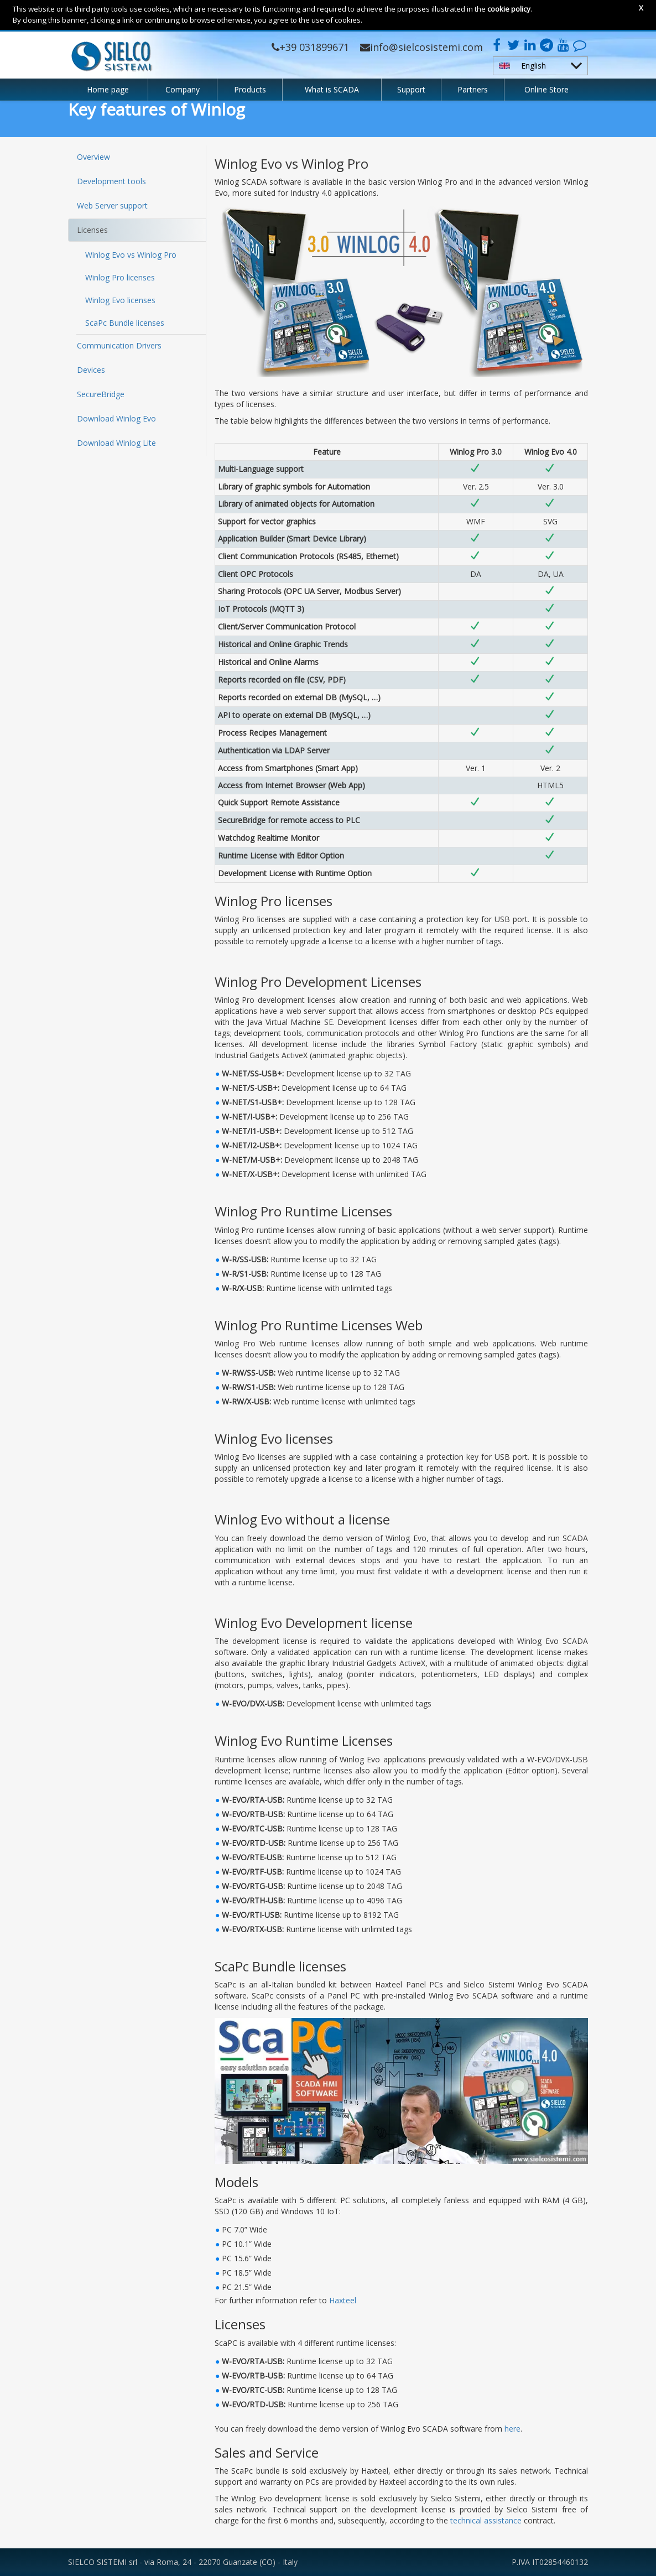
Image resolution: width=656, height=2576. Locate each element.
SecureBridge (100, 394)
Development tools (111, 181)
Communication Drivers (119, 345)
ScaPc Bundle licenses (124, 323)
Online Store (546, 89)
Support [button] (411, 89)
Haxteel (342, 2300)
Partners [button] (472, 89)
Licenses (92, 230)
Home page (108, 89)
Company (182, 89)
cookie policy (508, 9)
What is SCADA (332, 89)
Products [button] (250, 89)
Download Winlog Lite (116, 443)
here (512, 2428)
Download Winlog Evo (116, 418)
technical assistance (486, 2520)
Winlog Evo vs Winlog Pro (130, 254)
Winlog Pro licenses (120, 277)
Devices (91, 370)
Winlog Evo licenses (120, 300)
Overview (93, 157)
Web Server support (112, 205)
